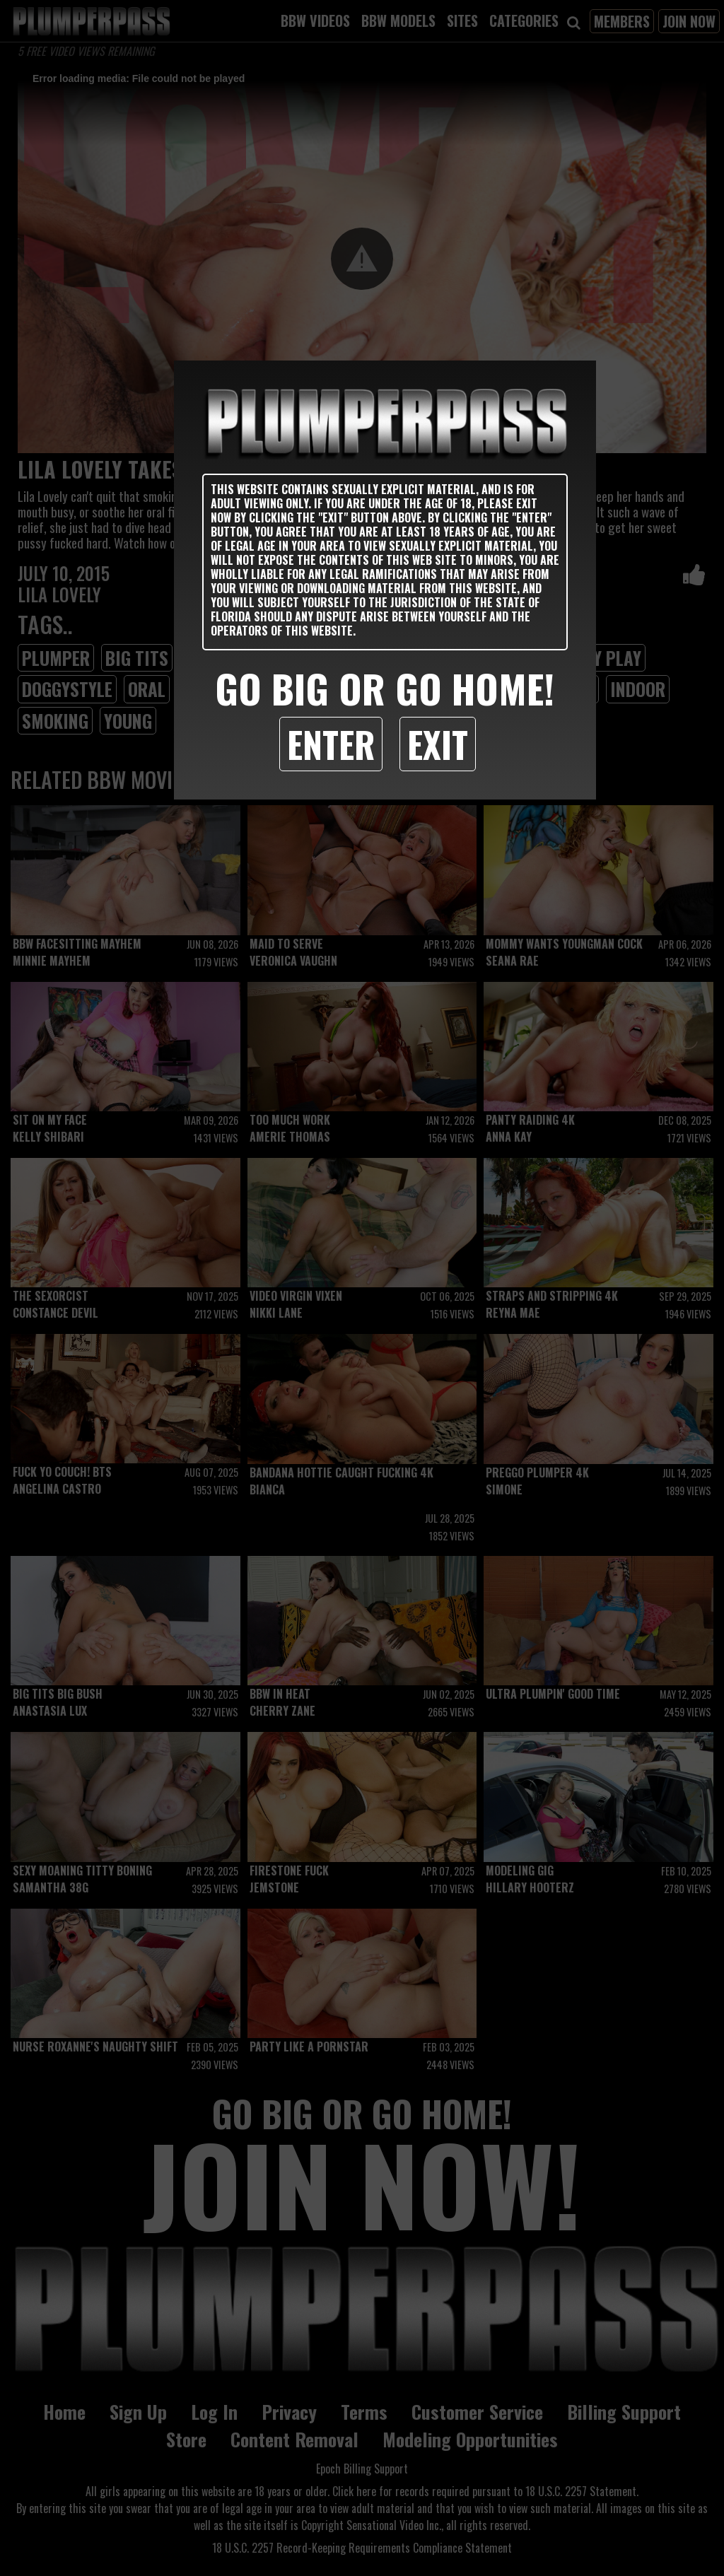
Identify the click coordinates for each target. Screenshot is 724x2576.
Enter (331, 744)
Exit (437, 744)
